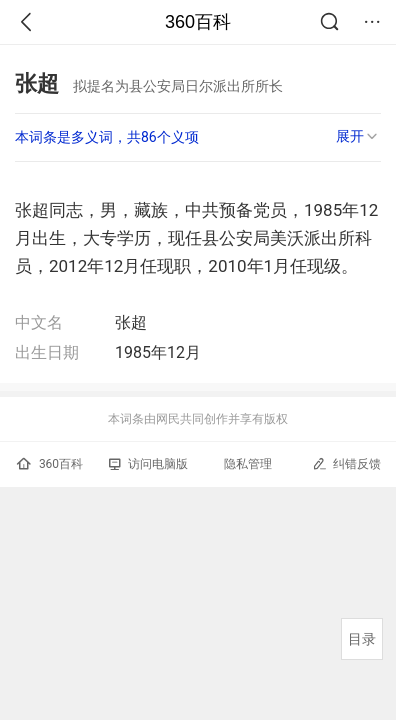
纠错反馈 (346, 463)
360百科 (198, 22)
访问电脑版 (148, 464)
